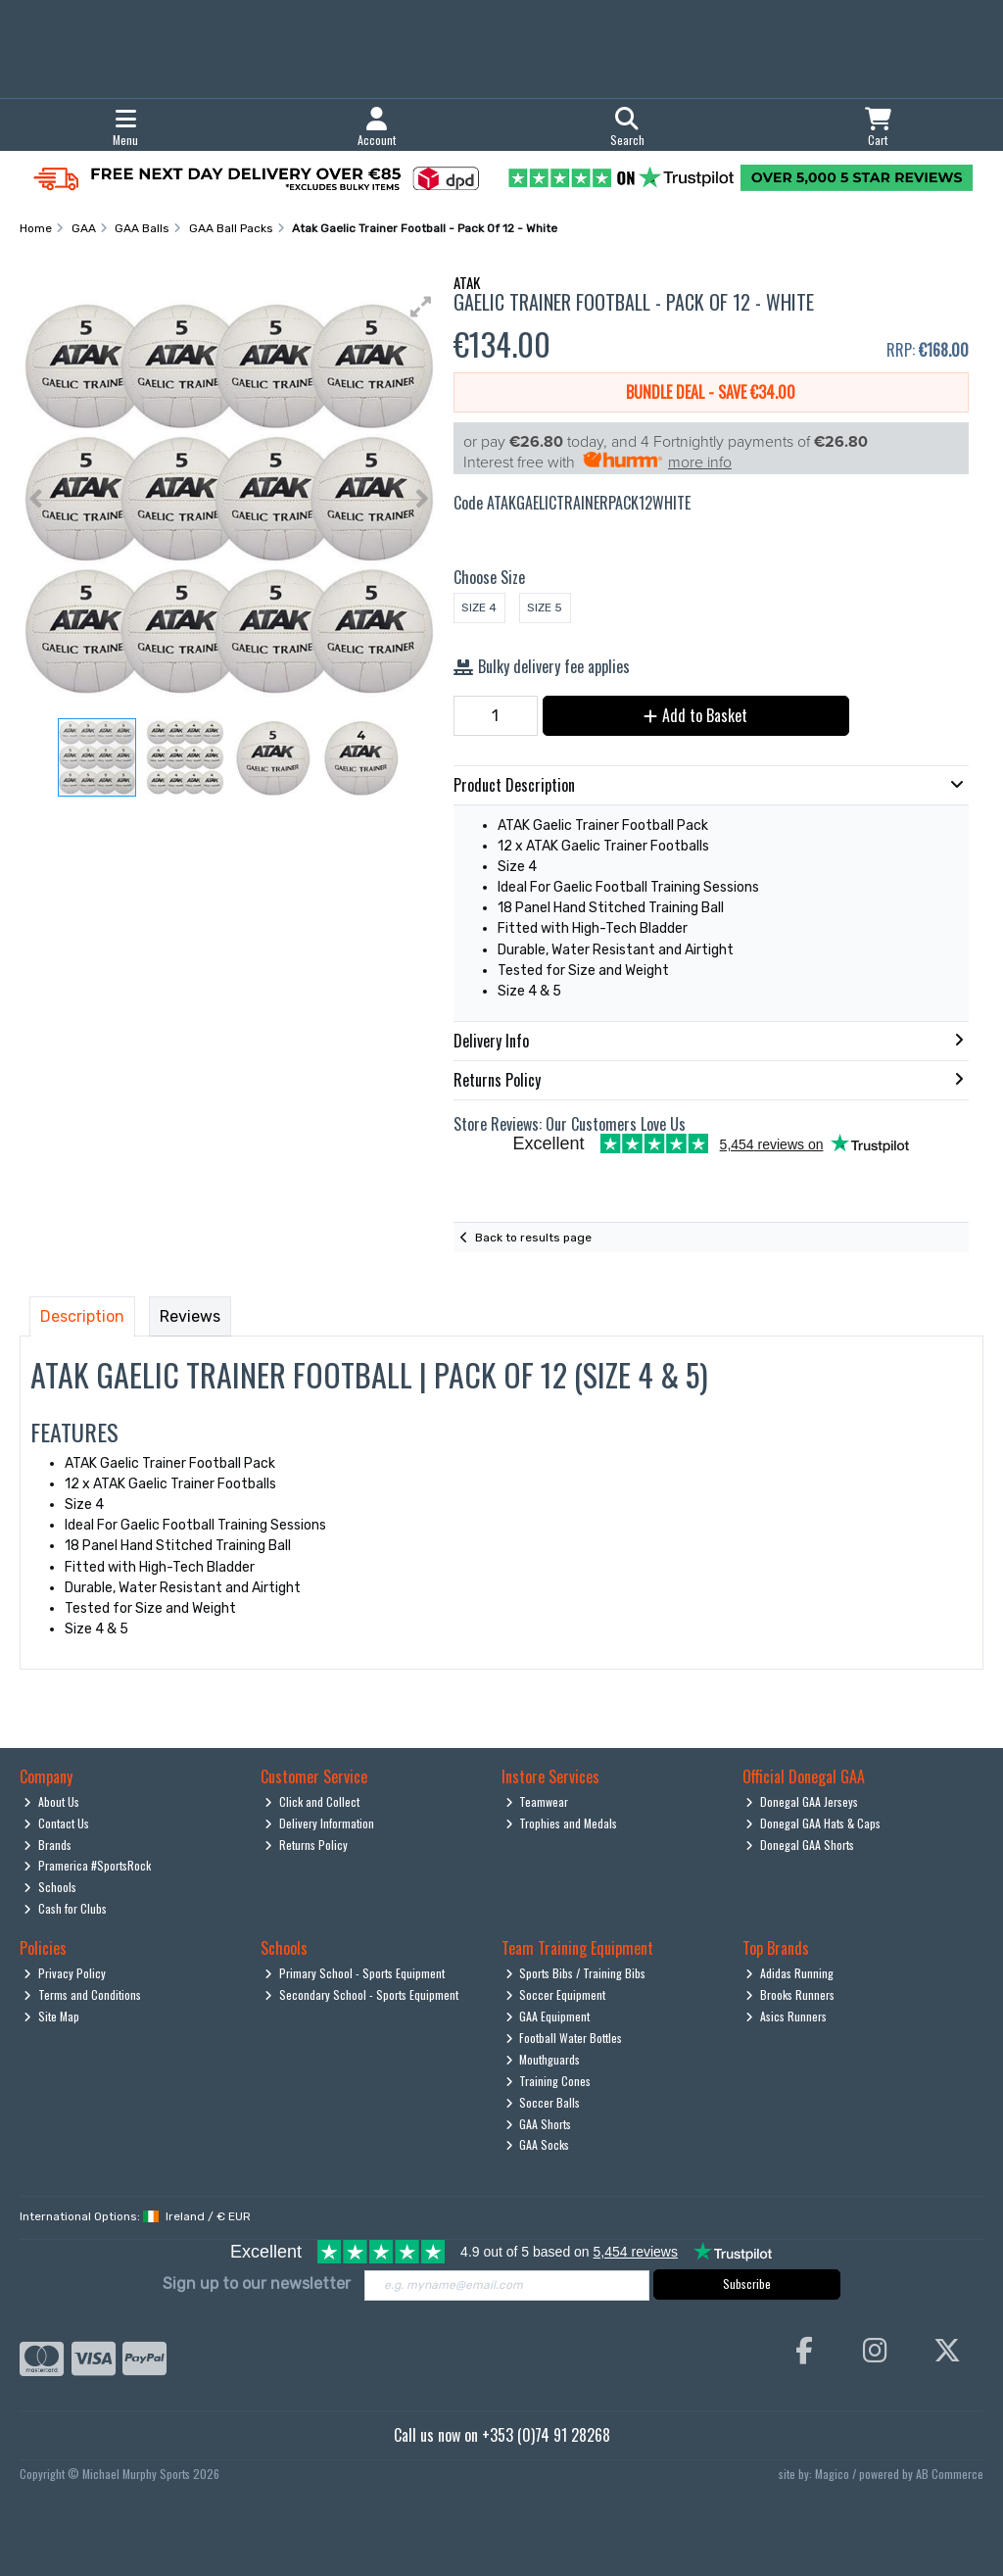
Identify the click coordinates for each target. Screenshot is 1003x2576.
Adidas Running (789, 1973)
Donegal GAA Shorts (799, 1844)
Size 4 (479, 607)
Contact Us (56, 1823)
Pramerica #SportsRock (87, 1865)
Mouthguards (543, 2059)
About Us (51, 1801)
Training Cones (548, 2080)
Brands (48, 1844)
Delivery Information (319, 1823)
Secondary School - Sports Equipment (361, 1994)
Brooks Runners (790, 1994)
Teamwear (537, 1801)
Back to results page (533, 1237)
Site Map (51, 2016)
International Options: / (135, 2216)
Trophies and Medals (561, 1823)
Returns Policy (306, 1844)
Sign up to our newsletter (257, 2283)
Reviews (190, 1316)
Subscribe (747, 2283)
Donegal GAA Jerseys (801, 1801)
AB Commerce (949, 2473)
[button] (421, 306)
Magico (832, 2473)
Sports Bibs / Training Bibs (575, 1973)
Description (82, 1316)
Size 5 (544, 607)
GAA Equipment (548, 2016)
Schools (50, 1886)
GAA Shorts (538, 2123)
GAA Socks (537, 2144)
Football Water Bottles (564, 2037)
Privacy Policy (65, 1973)
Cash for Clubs (65, 1908)
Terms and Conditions (82, 1994)
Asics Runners (786, 2016)
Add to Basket (695, 715)
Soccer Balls (543, 2102)
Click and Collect (311, 1801)
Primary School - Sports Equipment (354, 1973)
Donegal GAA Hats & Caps (813, 1823)
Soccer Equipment (555, 1994)
